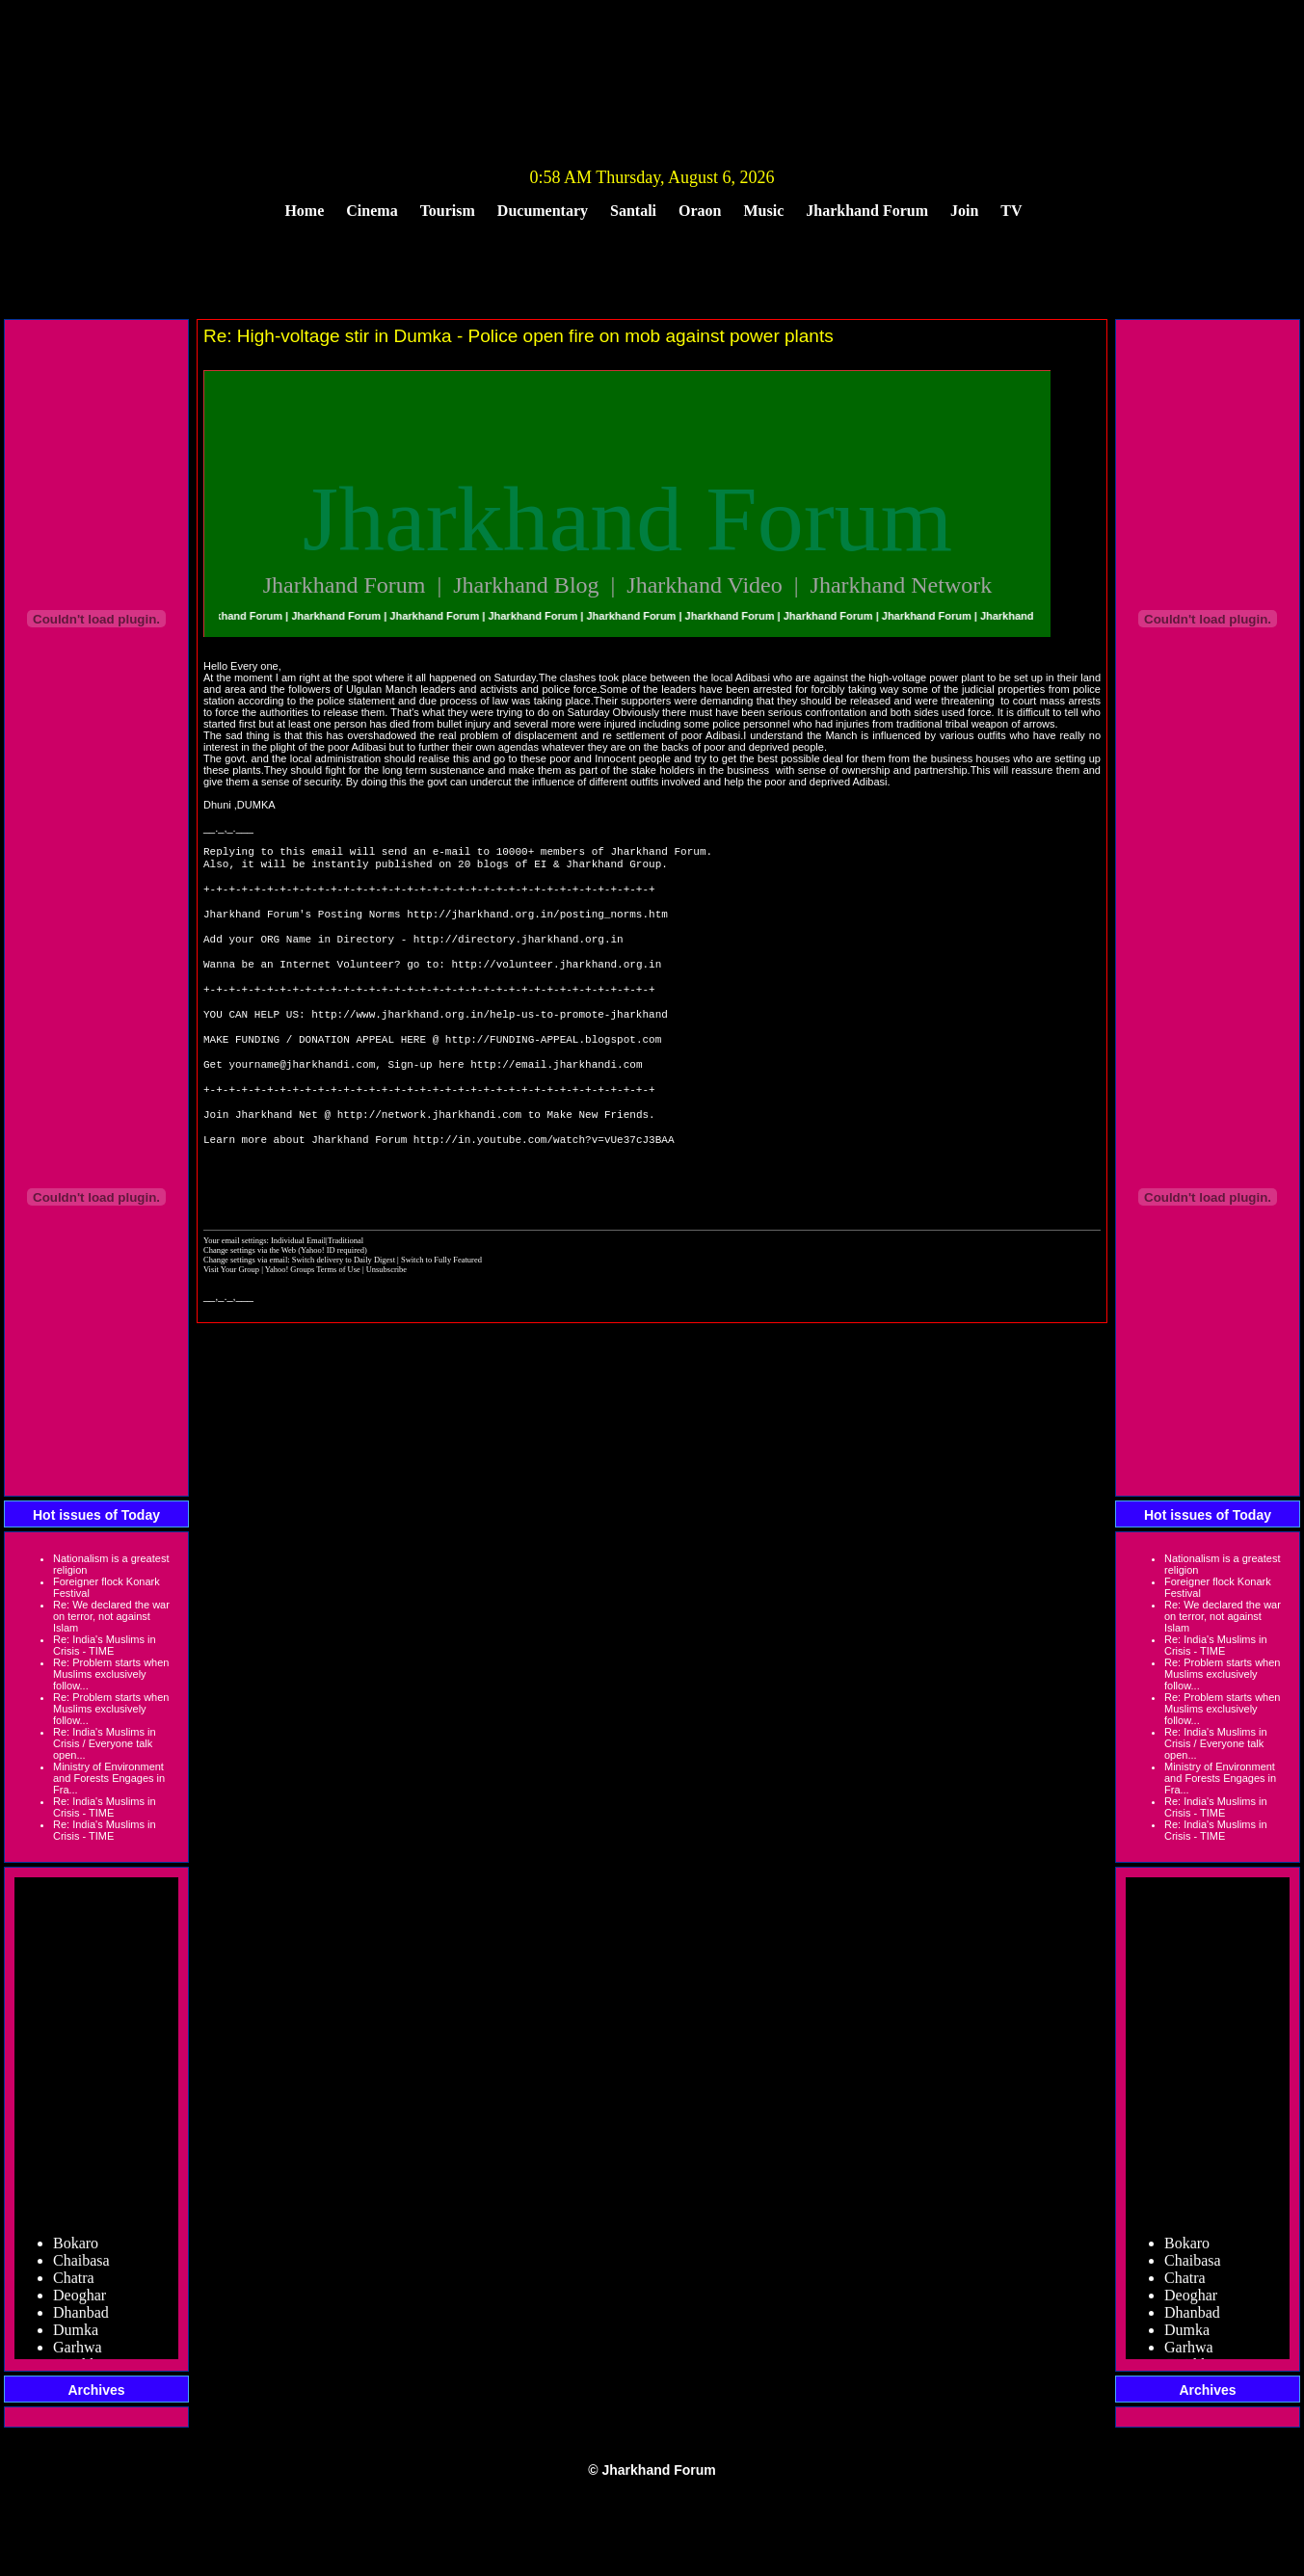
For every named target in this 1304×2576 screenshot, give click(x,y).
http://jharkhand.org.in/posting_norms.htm (537, 924)
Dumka (75, 2339)
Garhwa (77, 2357)
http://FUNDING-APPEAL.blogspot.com (553, 1069)
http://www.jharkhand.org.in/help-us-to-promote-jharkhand (489, 1040)
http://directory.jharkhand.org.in (518, 953)
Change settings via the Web (249, 1302)
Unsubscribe (386, 1321)
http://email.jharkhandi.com (556, 1098)
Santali (633, 210)
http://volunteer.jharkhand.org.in (556, 982)
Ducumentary (542, 210)
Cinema (371, 210)
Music (764, 210)
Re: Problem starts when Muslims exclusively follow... (111, 1674)
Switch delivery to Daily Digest (343, 1311)
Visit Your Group (232, 1321)
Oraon (700, 210)
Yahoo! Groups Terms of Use (313, 1321)
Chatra (73, 2287)
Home (304, 210)
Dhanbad (81, 2322)
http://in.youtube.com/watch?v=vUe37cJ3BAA (544, 1185)
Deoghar (79, 2305)
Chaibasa (81, 2270)
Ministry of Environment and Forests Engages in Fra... (109, 1778)
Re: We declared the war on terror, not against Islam (111, 1616)
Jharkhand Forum (867, 210)
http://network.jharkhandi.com (429, 1156)
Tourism (447, 210)
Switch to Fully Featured (441, 1311)
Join (964, 210)
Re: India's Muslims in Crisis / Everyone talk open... (104, 1743)
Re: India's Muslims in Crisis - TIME (104, 1645)
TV (1011, 210)
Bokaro (75, 2252)
